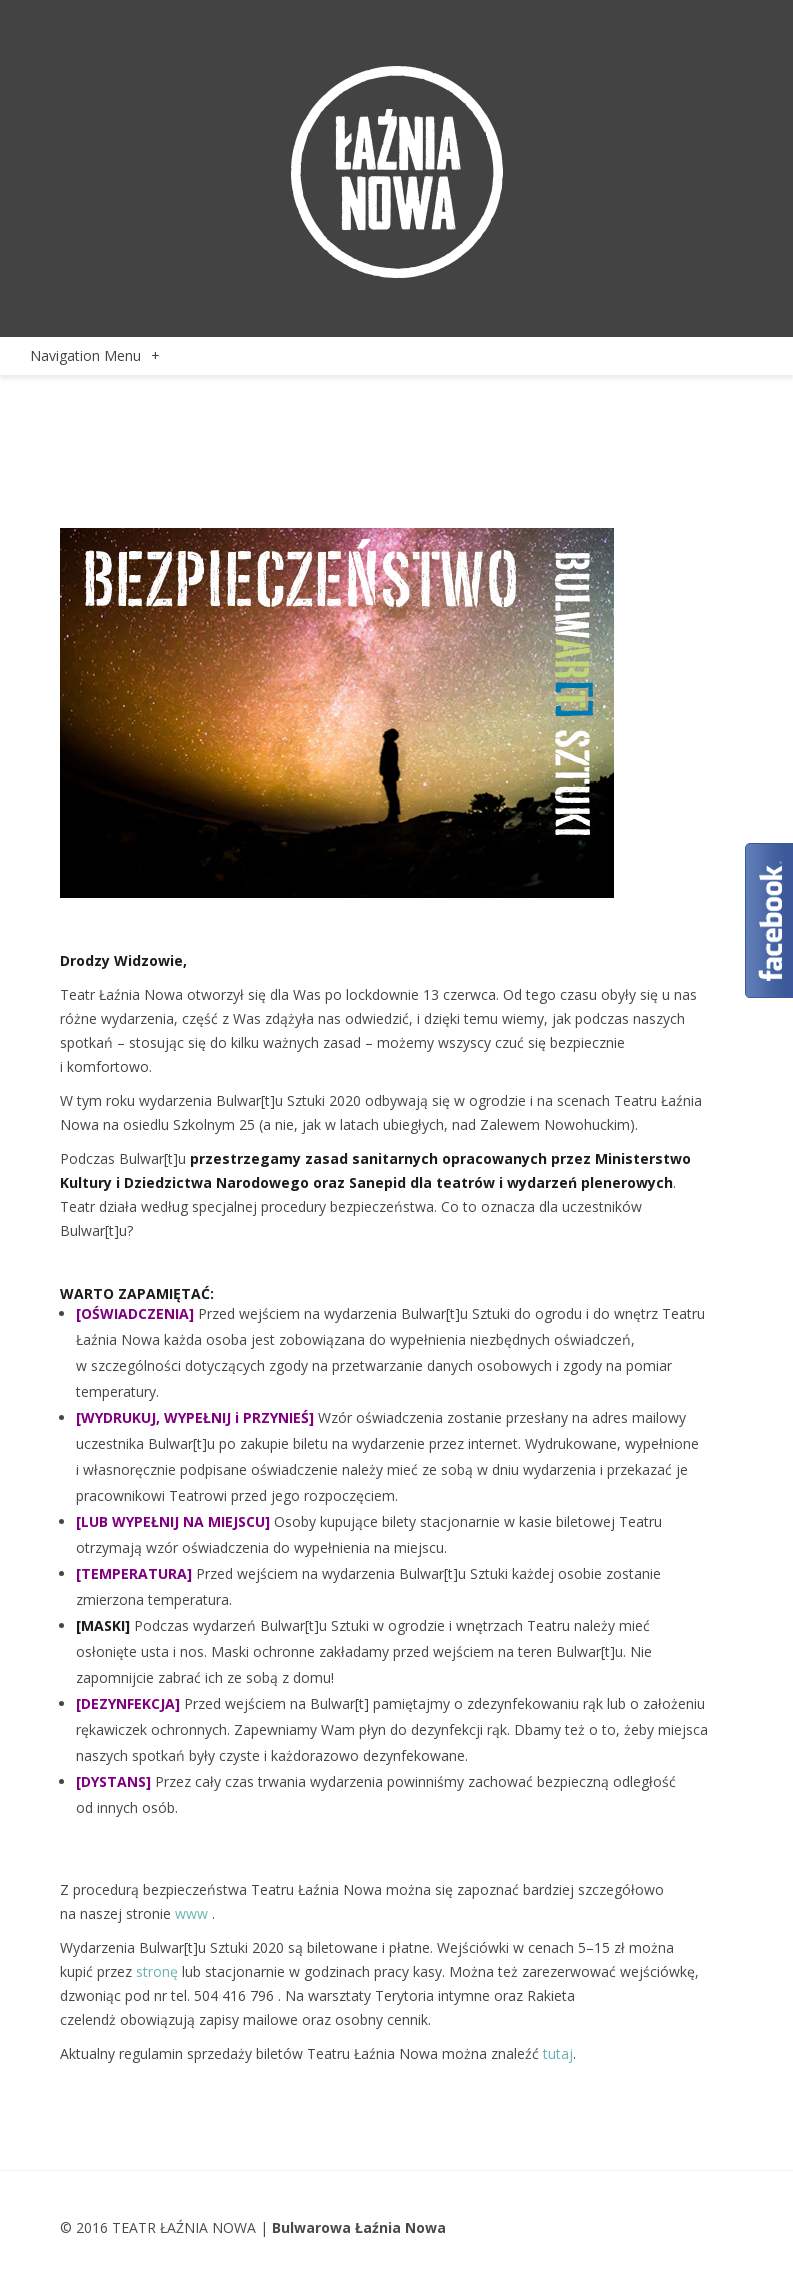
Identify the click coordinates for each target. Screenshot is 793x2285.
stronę (157, 1971)
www (191, 1913)
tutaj (558, 2053)
